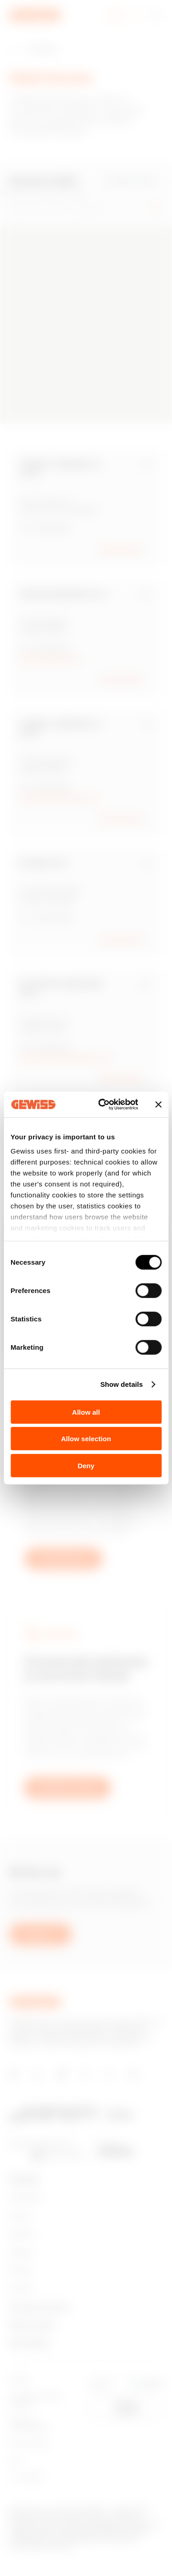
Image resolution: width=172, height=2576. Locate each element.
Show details (121, 1384)
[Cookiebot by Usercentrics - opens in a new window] (102, 1105)
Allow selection (86, 1439)
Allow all (86, 1412)
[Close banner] (158, 1104)
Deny (86, 1465)
